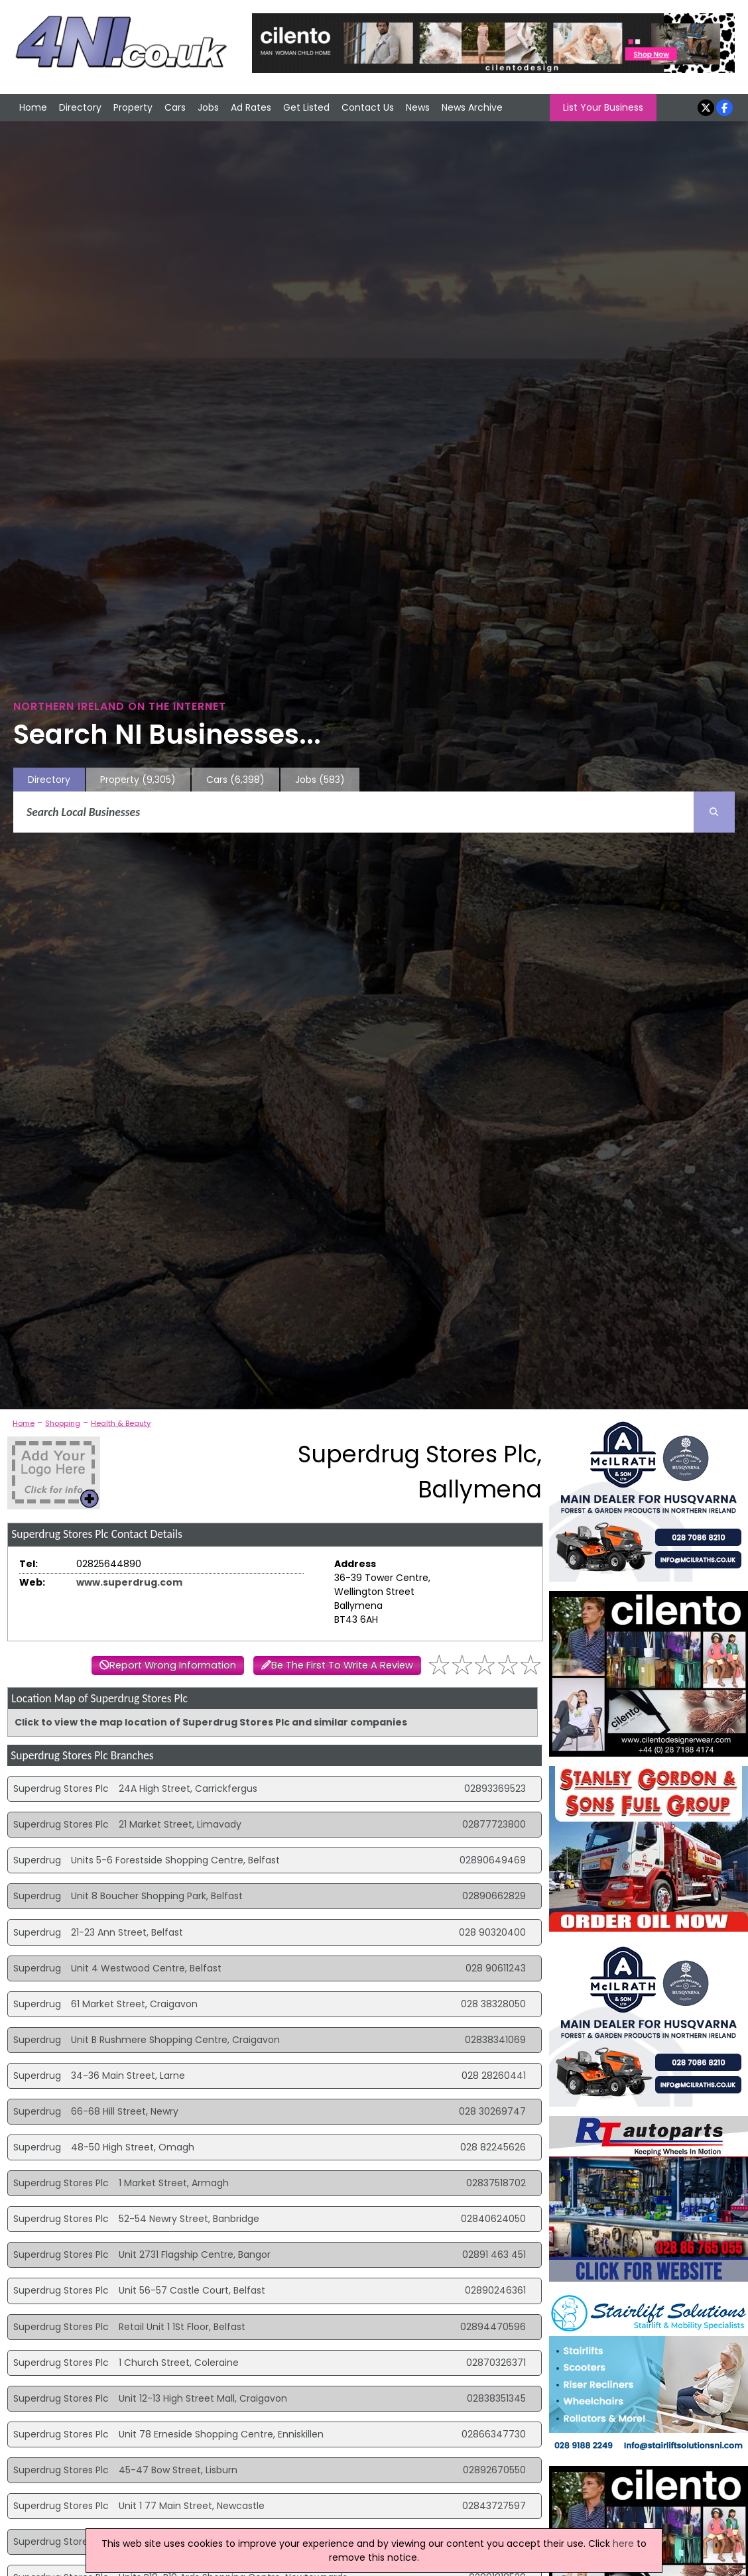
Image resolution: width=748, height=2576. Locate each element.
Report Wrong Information (172, 1665)
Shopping (62, 1423)
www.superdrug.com (129, 1582)
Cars (175, 107)
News (418, 107)
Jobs (208, 107)
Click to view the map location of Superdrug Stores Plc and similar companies (211, 1722)
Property (133, 107)
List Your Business (603, 107)
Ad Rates (251, 107)
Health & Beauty (121, 1423)
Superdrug (37, 1860)
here (623, 2543)
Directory (80, 107)
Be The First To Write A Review (342, 1665)
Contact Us (368, 107)
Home (33, 107)
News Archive (472, 107)
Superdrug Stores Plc (61, 1788)
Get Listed (306, 107)
